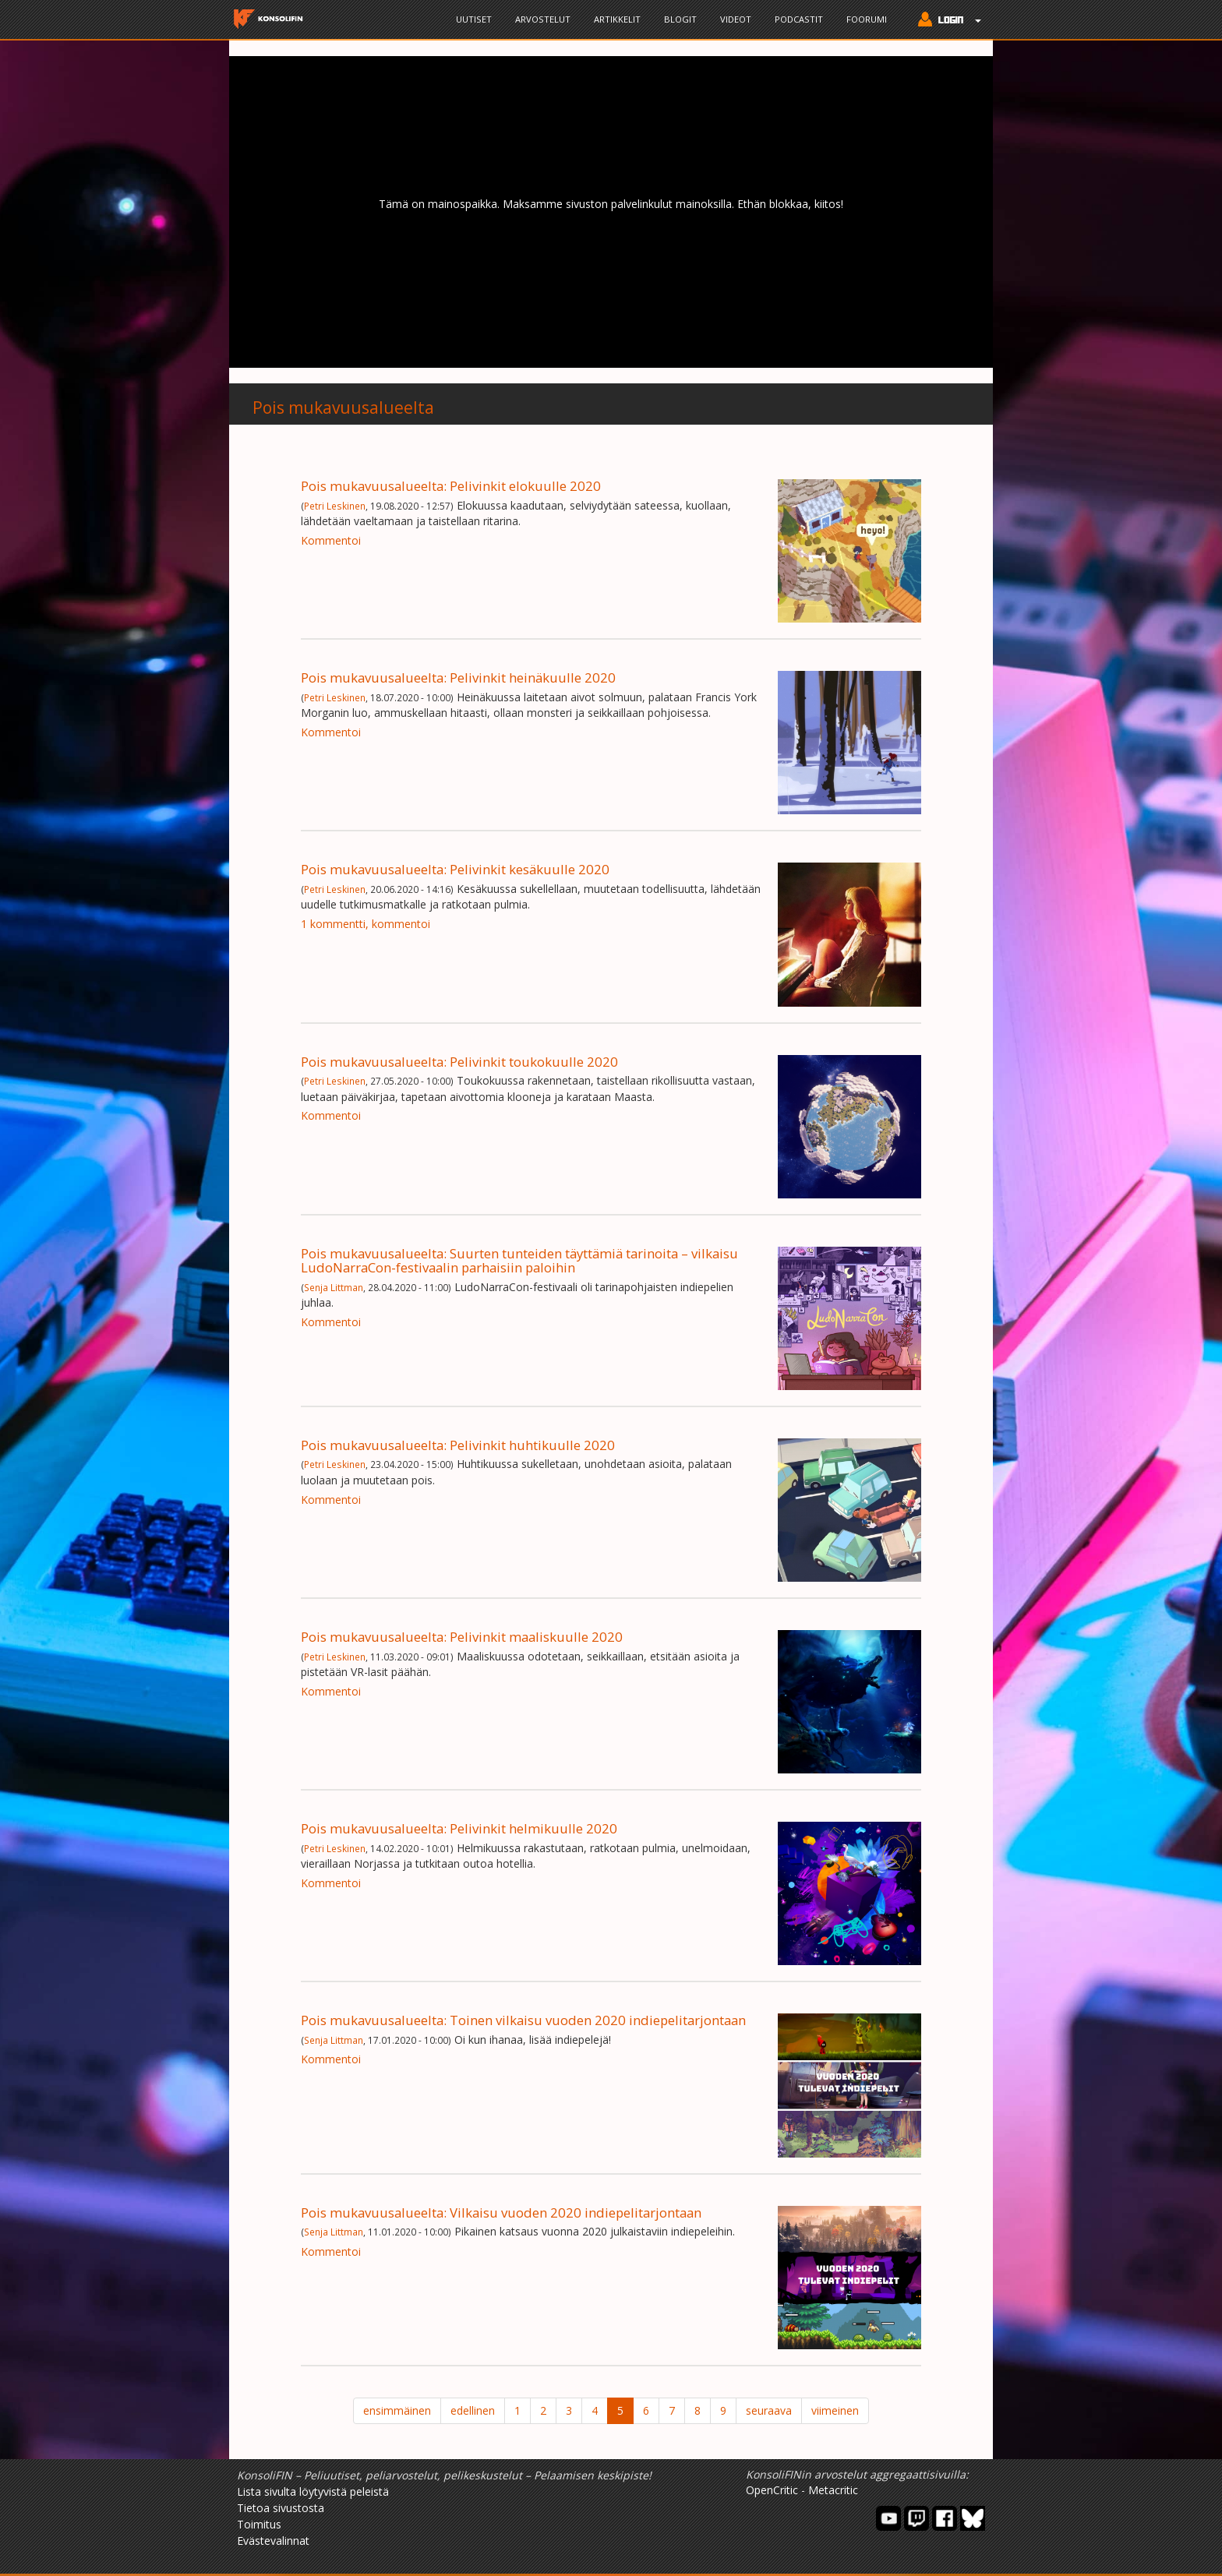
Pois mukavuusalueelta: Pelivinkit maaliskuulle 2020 (462, 1637)
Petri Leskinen (335, 505)
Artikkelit (617, 19)
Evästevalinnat (273, 2540)
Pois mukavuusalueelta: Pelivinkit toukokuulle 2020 (459, 1062)
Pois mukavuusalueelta (343, 407)
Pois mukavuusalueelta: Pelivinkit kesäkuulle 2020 (455, 869)
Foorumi (866, 19)
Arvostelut (542, 19)
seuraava (769, 2410)
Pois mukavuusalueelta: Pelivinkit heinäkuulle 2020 (458, 677)
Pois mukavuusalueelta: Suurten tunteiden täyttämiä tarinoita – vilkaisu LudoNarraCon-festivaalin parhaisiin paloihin (519, 1260)
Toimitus (259, 2524)
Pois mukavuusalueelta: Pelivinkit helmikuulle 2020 (459, 1828)
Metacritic (833, 2489)
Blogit (680, 19)
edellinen (472, 2410)
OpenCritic (772, 2489)
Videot (735, 19)
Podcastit (799, 19)
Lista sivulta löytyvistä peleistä (313, 2491)
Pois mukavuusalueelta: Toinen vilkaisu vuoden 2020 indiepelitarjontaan (523, 2020)
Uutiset (474, 19)
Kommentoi (331, 540)
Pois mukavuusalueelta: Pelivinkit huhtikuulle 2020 (458, 1445)
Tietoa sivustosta (280, 2507)
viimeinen (835, 2410)
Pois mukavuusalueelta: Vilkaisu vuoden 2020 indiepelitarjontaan (501, 2212)
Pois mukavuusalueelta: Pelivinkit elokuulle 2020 (451, 486)
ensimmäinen (397, 2410)
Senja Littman (333, 1287)
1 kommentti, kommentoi (365, 923)
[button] (946, 21)
